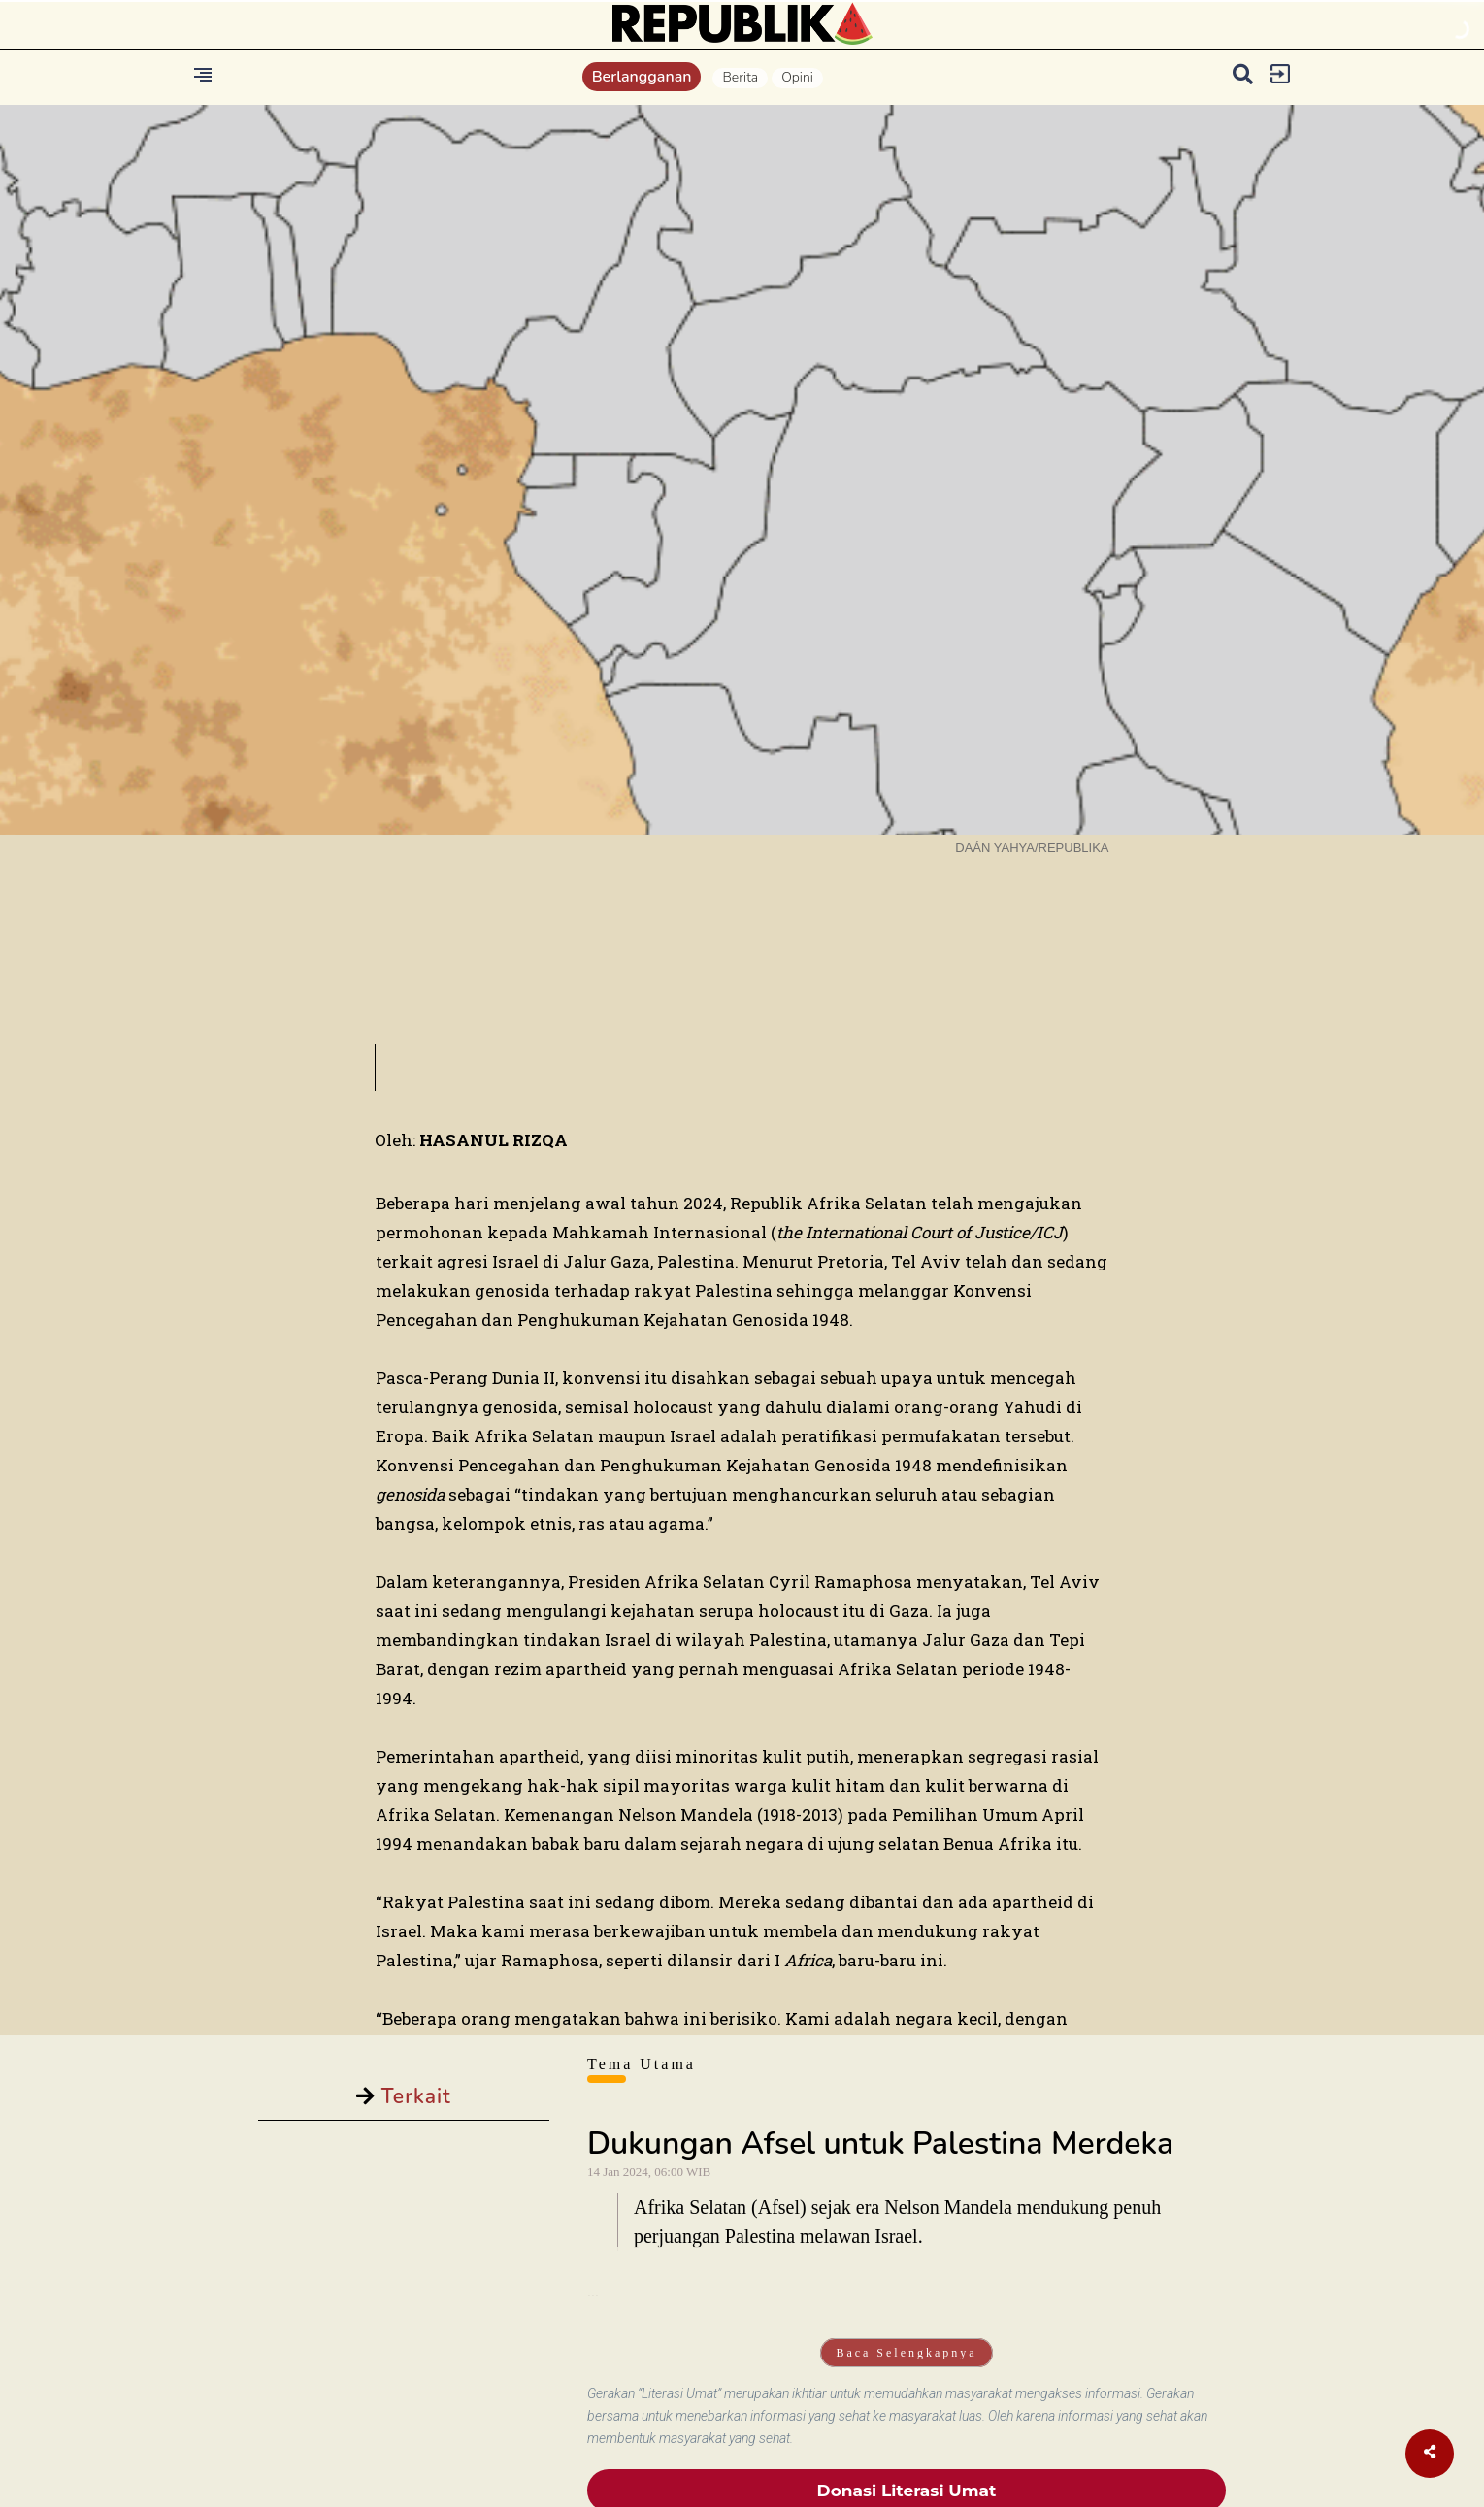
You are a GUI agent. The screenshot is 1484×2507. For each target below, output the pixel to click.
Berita (740, 77)
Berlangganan (642, 76)
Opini (797, 77)
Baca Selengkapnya (906, 2352)
